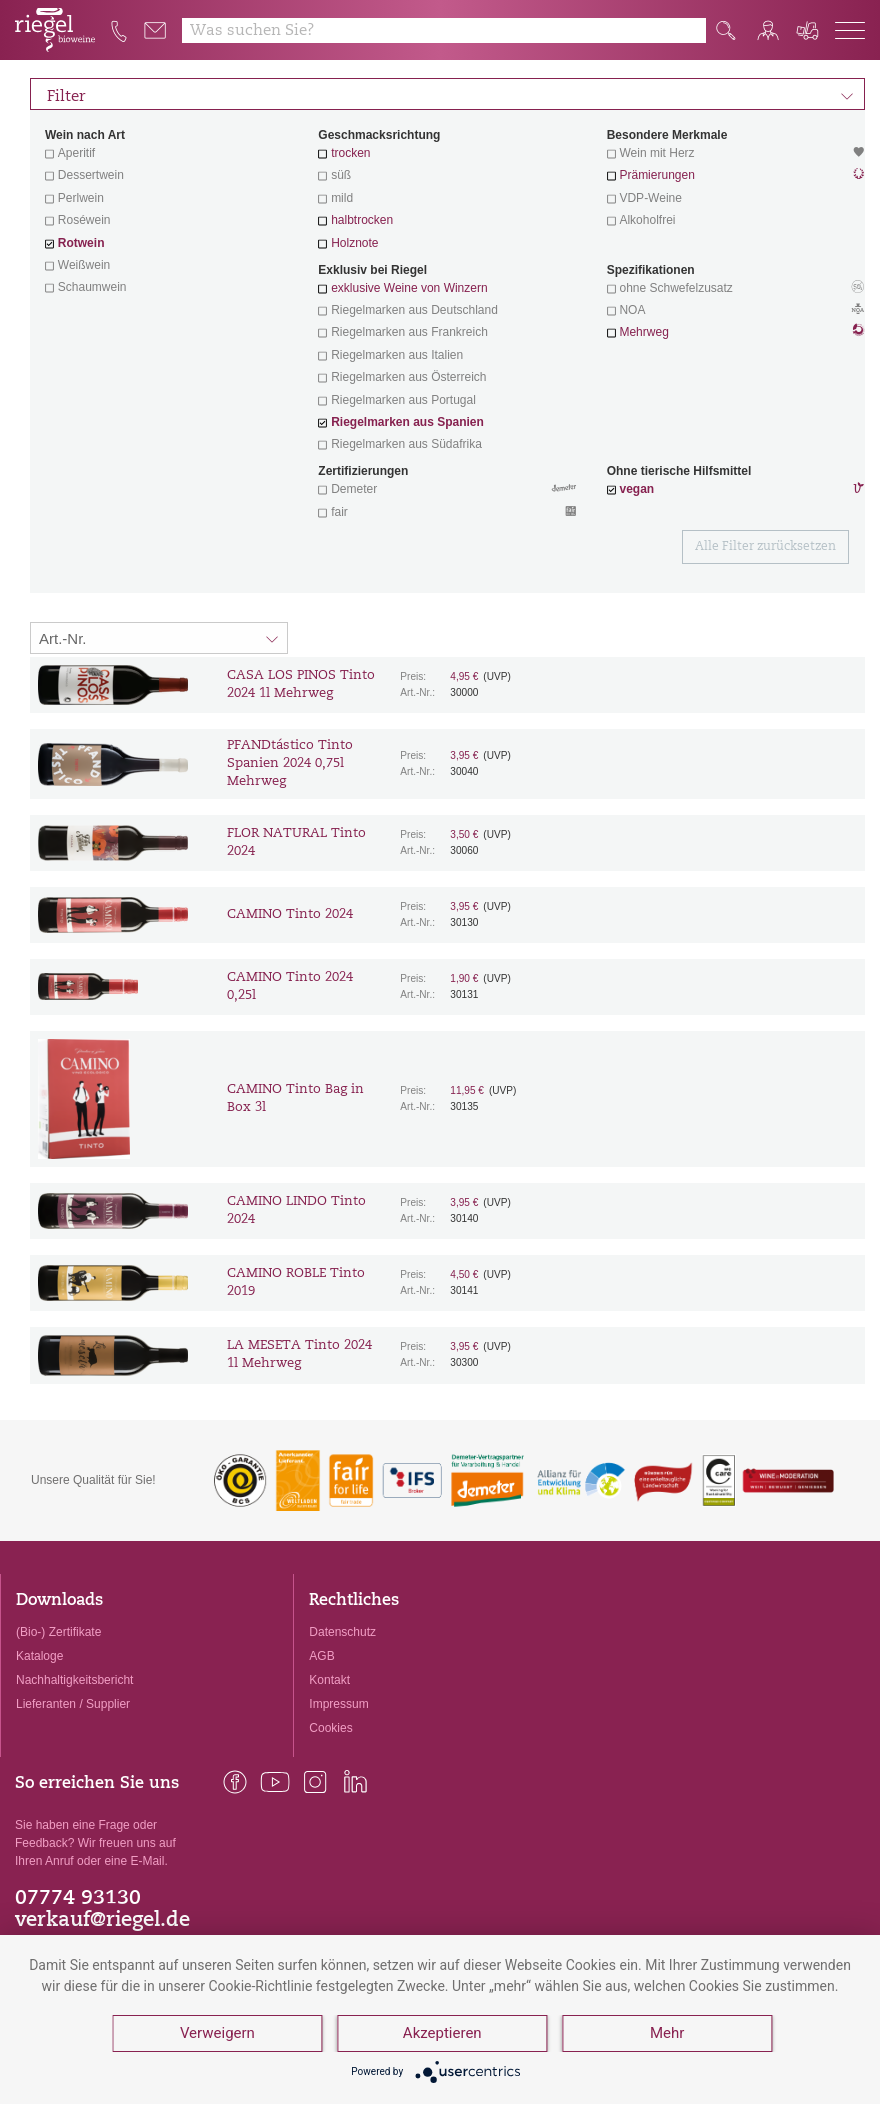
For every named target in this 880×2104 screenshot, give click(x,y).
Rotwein (81, 243)
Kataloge (39, 1656)
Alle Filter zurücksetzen (765, 547)
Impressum (338, 1704)
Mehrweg (643, 332)
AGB (321, 1656)
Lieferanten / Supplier (73, 1704)
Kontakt (329, 1680)
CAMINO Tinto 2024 (290, 914)
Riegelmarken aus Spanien (407, 422)
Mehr (667, 2034)
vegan (636, 489)
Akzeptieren (442, 2034)
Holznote (354, 243)
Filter (450, 94)
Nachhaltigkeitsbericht (74, 1680)
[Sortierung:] (159, 638)
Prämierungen (656, 175)
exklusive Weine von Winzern (409, 288)
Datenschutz (342, 1632)
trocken (350, 153)
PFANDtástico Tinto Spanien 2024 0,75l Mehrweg (290, 763)
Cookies (330, 1728)
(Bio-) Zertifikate (58, 1632)
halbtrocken (362, 220)
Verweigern (217, 2034)
